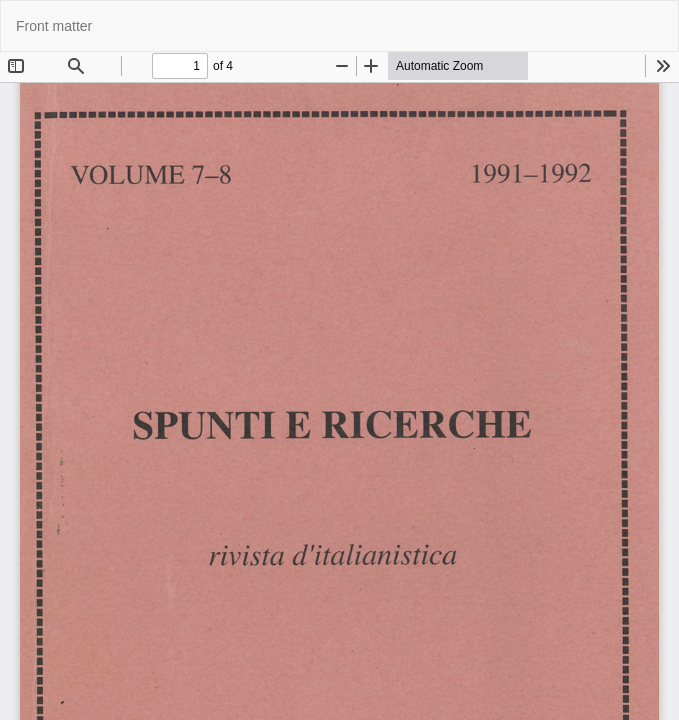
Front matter (54, 26)
